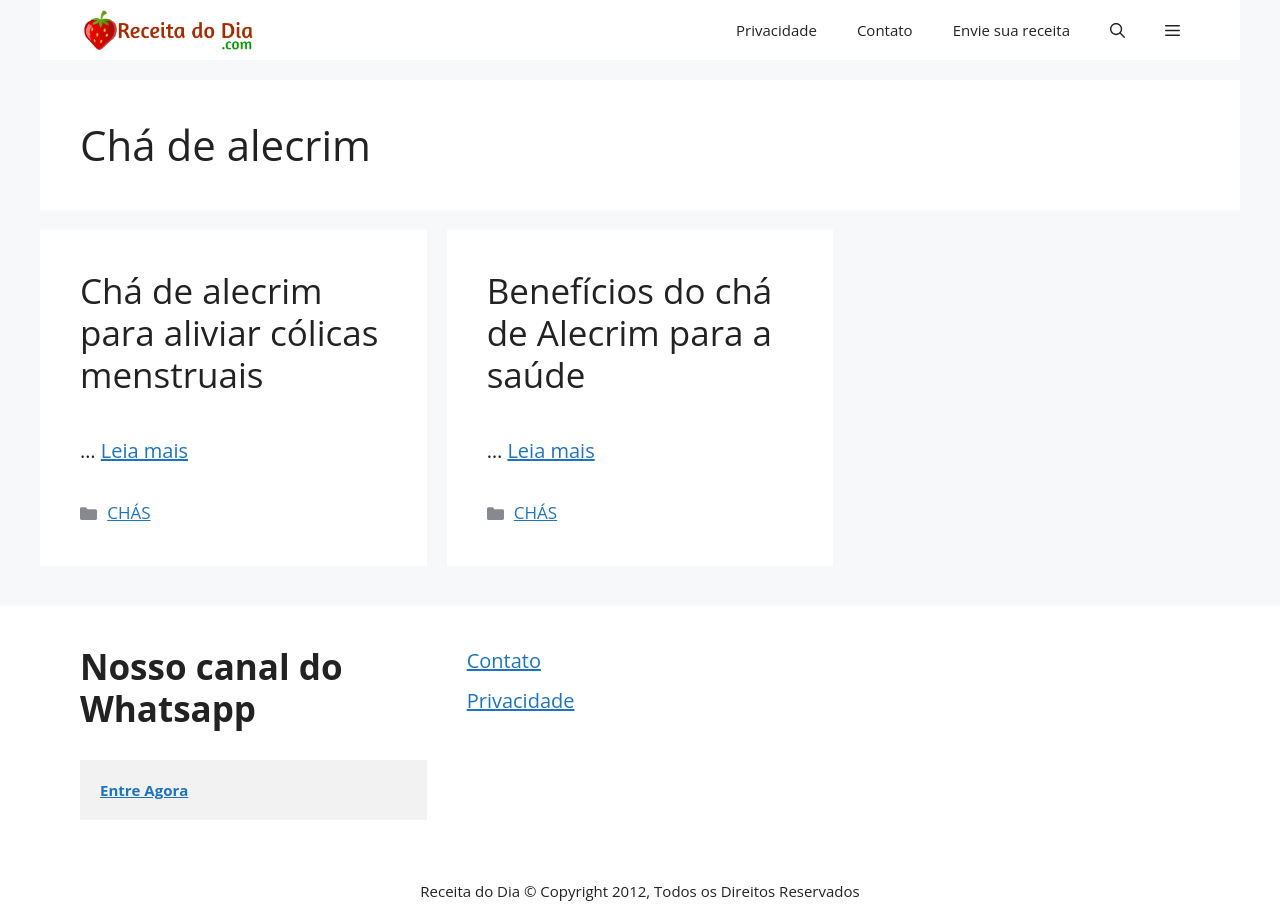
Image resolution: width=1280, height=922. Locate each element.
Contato (885, 30)
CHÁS (128, 512)
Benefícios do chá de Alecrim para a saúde (630, 332)
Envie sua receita (1011, 30)
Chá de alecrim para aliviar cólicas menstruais (229, 332)
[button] (1117, 30)
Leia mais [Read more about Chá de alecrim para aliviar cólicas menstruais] (144, 450)
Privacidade (776, 30)
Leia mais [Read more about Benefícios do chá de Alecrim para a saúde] (550, 450)
